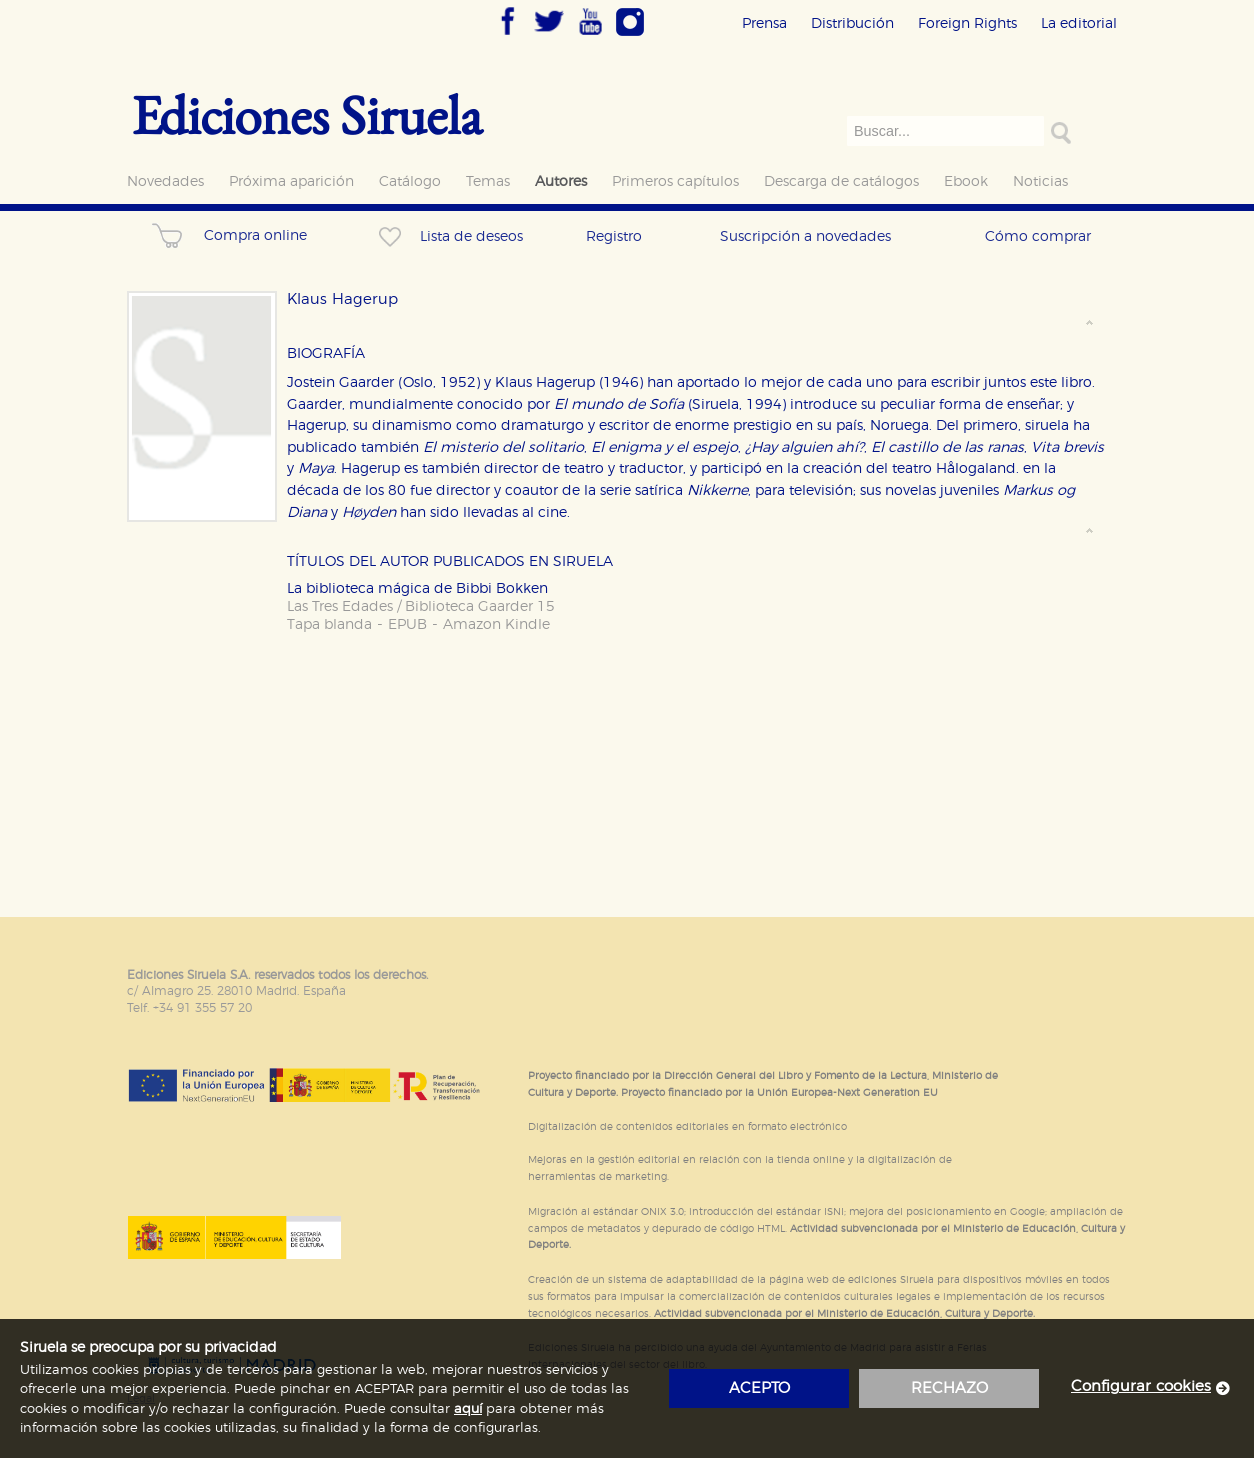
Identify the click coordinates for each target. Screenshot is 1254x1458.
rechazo (949, 1388)
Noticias (1040, 181)
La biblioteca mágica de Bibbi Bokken (417, 588)
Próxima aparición (291, 181)
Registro (614, 236)
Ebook (966, 181)
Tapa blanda (329, 624)
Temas (488, 181)
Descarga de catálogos (841, 181)
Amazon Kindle (496, 624)
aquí (468, 1409)
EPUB (407, 624)
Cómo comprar (1038, 236)
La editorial (1079, 23)
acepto (759, 1388)
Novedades (165, 181)
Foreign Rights (967, 23)
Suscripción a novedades (805, 236)
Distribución (852, 23)
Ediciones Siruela (307, 114)
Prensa (764, 23)
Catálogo (410, 181)
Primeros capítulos (675, 181)
